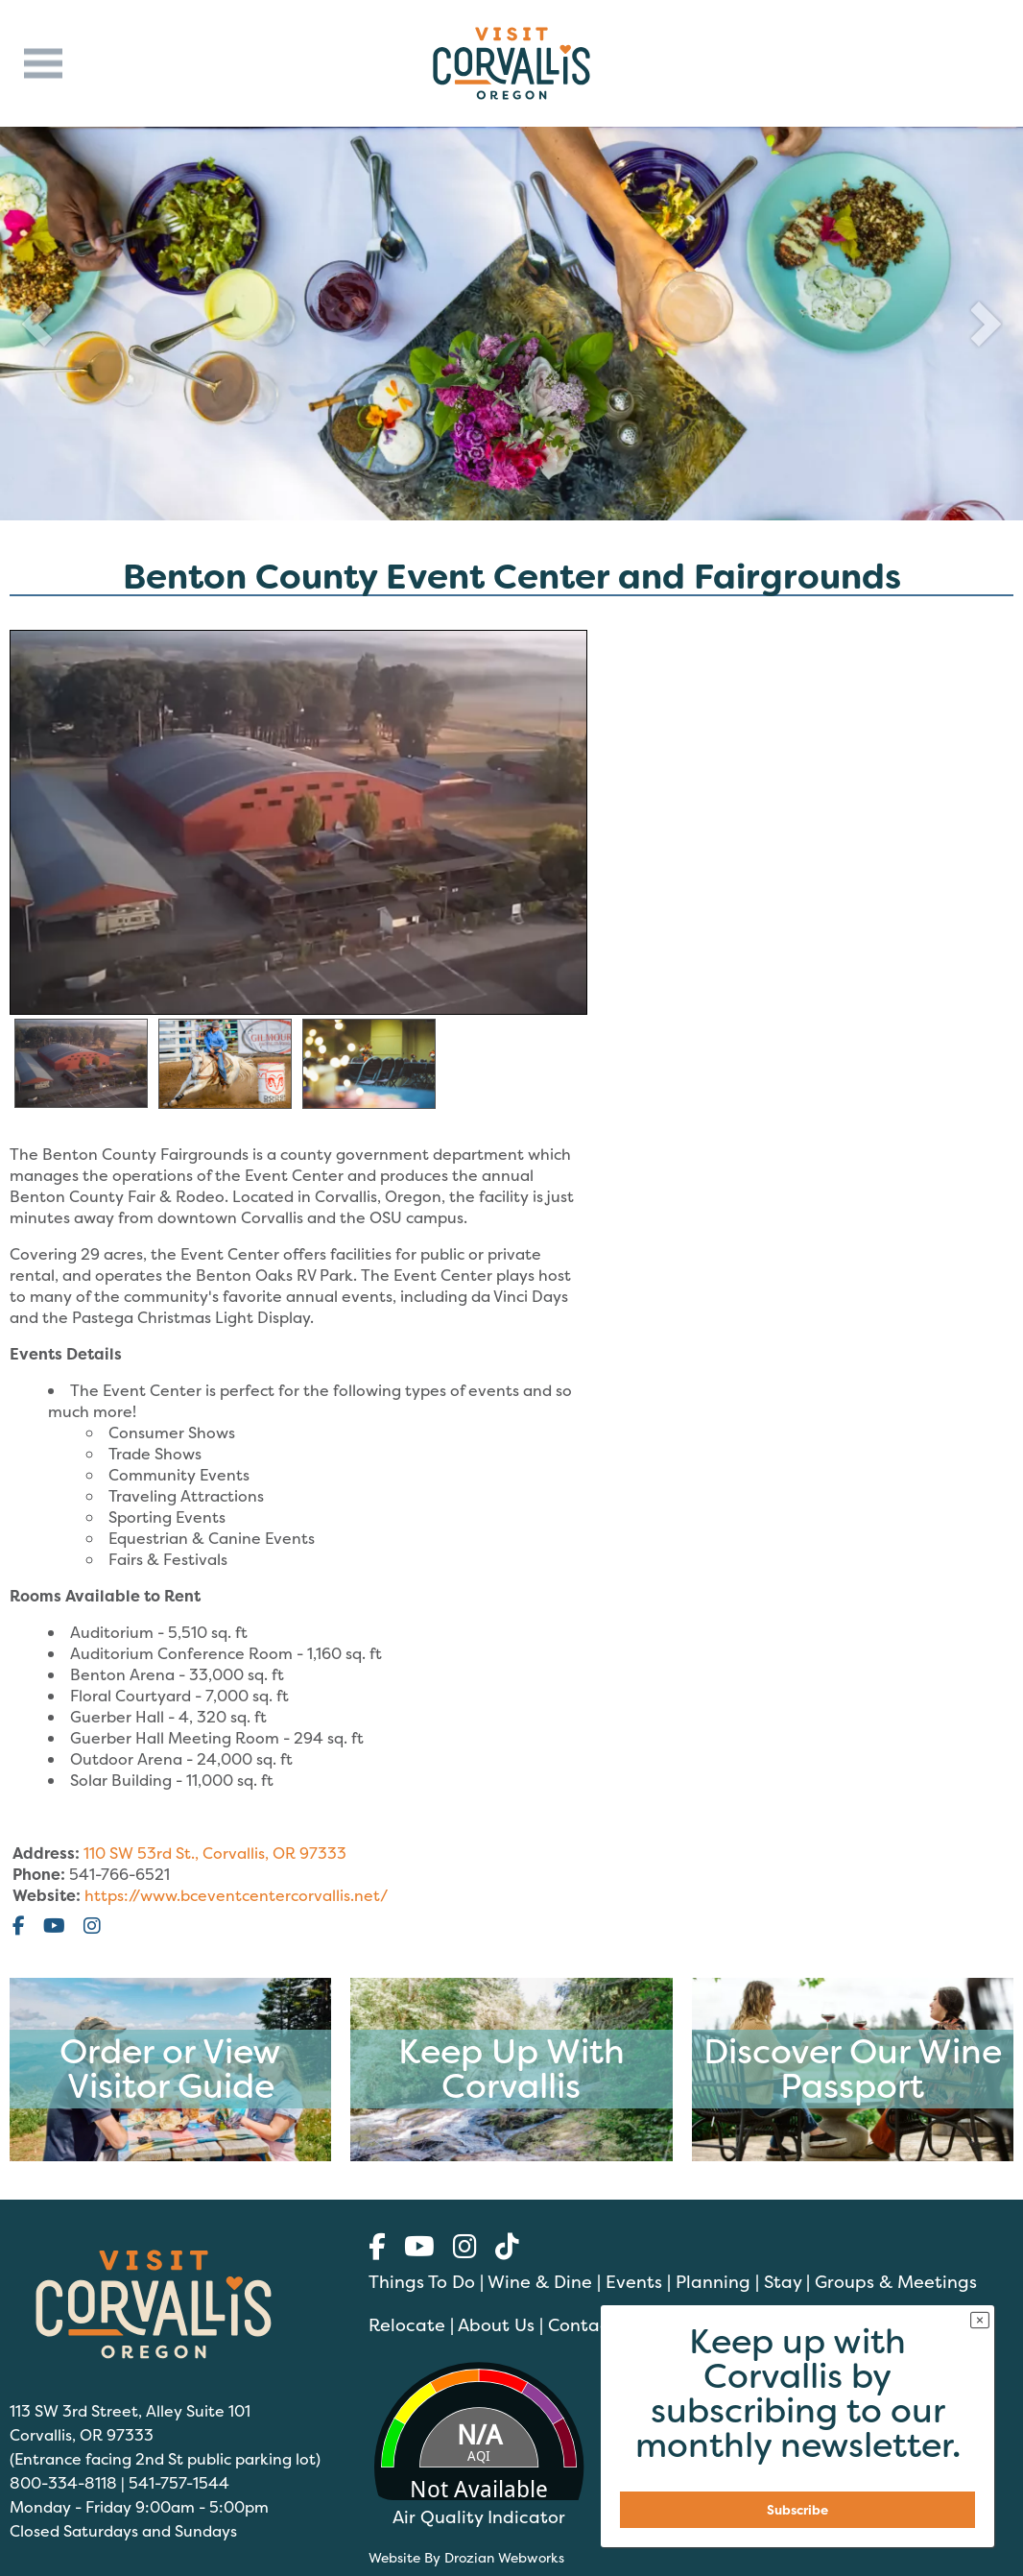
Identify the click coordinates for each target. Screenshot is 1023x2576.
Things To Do (422, 2282)
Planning (713, 2282)
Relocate (407, 2325)
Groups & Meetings (896, 2282)
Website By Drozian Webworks (466, 2557)
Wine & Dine (540, 2282)
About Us (496, 2325)
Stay (782, 2282)
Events (634, 2282)
